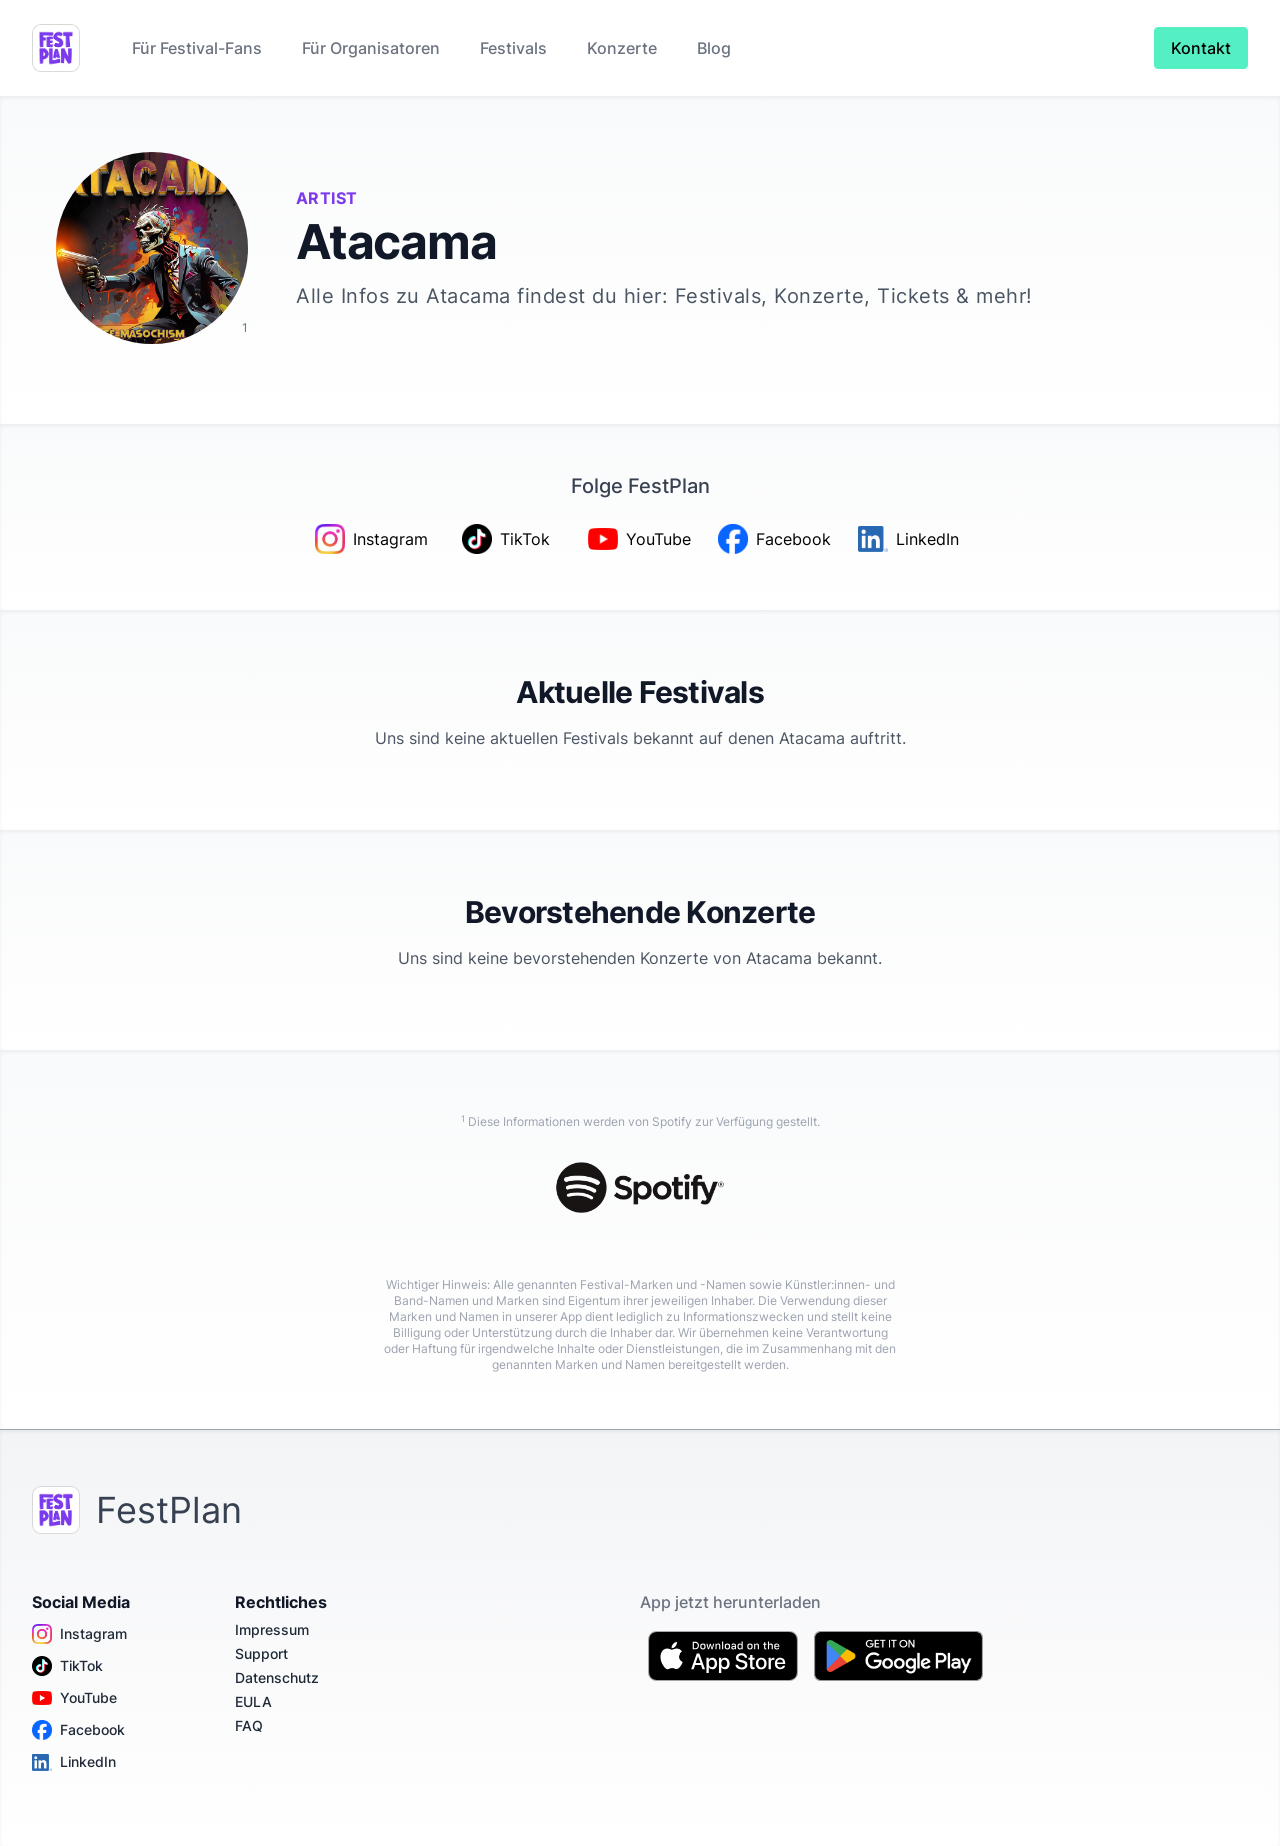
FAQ (249, 1725)
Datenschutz (277, 1677)
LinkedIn (74, 1762)
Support (261, 1653)
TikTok (67, 1666)
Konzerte (622, 48)
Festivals (513, 48)
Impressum (272, 1629)
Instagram (79, 1634)
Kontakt (1201, 48)
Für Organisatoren (371, 48)
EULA (253, 1701)
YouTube (74, 1698)
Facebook (78, 1730)
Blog (714, 48)
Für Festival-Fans (197, 48)
